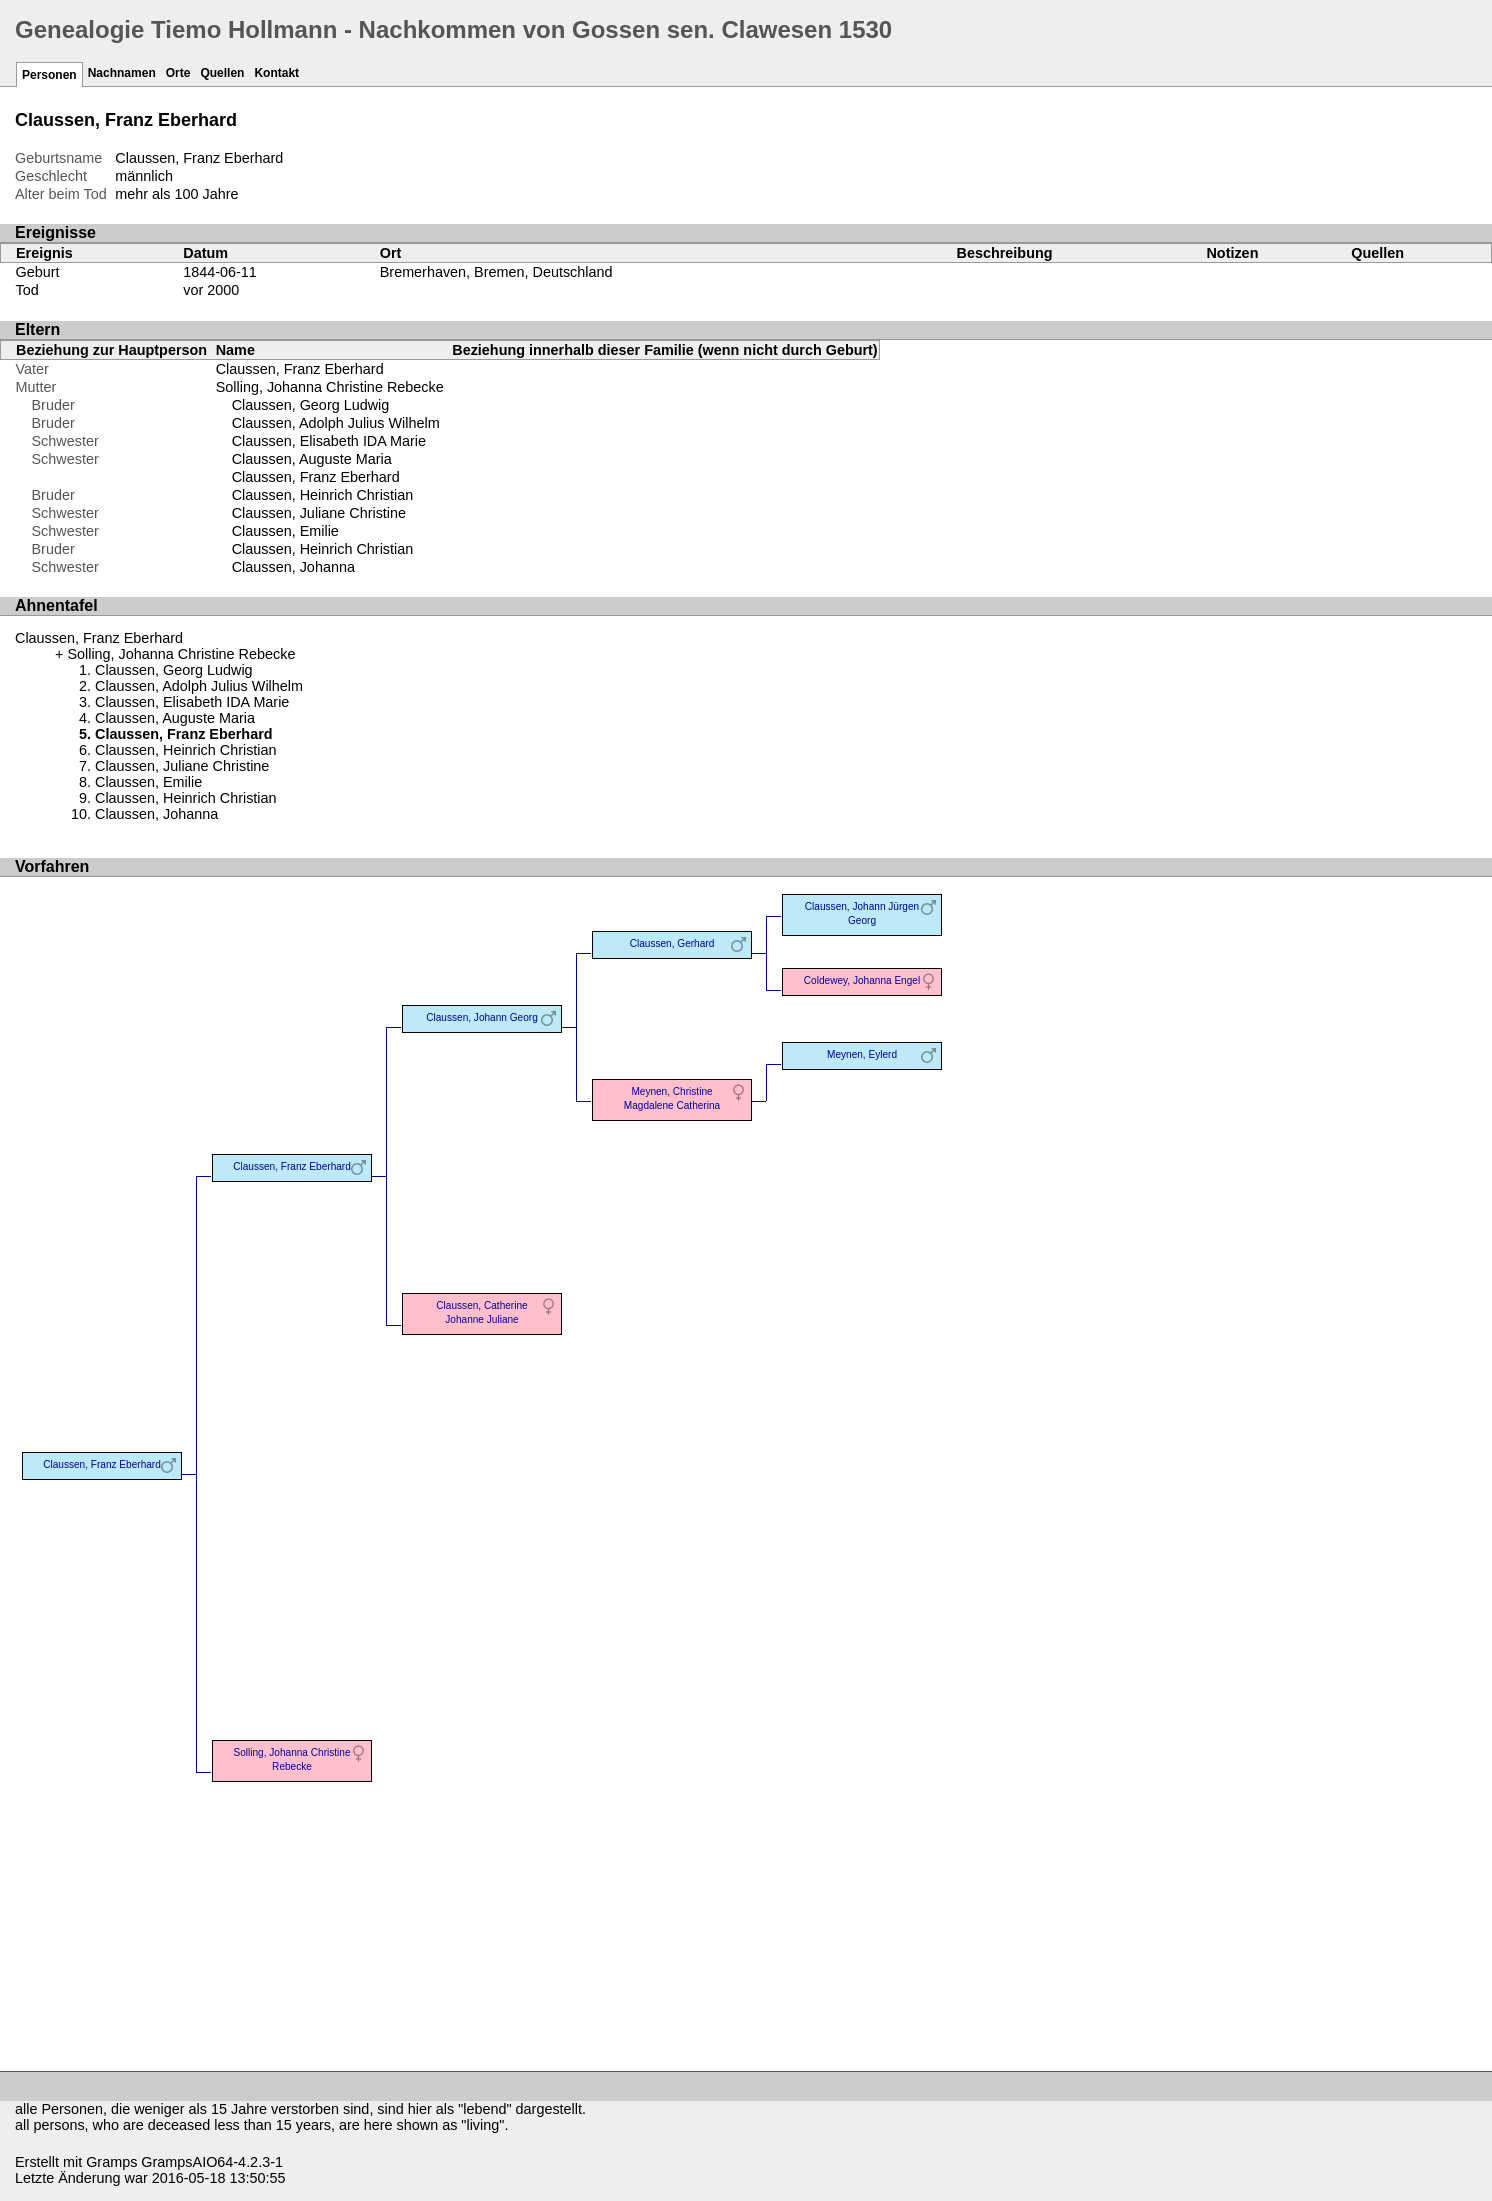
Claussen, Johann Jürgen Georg (862, 913)
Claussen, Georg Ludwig (311, 405)
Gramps (111, 2162)
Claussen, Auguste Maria (312, 459)
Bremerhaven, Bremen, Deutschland (496, 272)
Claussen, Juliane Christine (319, 513)
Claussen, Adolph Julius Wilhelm (336, 423)
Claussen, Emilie (285, 531)
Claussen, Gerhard (672, 943)
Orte (178, 73)
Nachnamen (122, 73)
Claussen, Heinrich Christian (323, 495)
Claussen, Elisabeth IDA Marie (329, 441)
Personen (49, 75)
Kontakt (276, 73)
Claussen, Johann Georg (482, 1017)
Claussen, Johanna (293, 567)
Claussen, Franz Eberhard (300, 369)
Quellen (222, 73)
